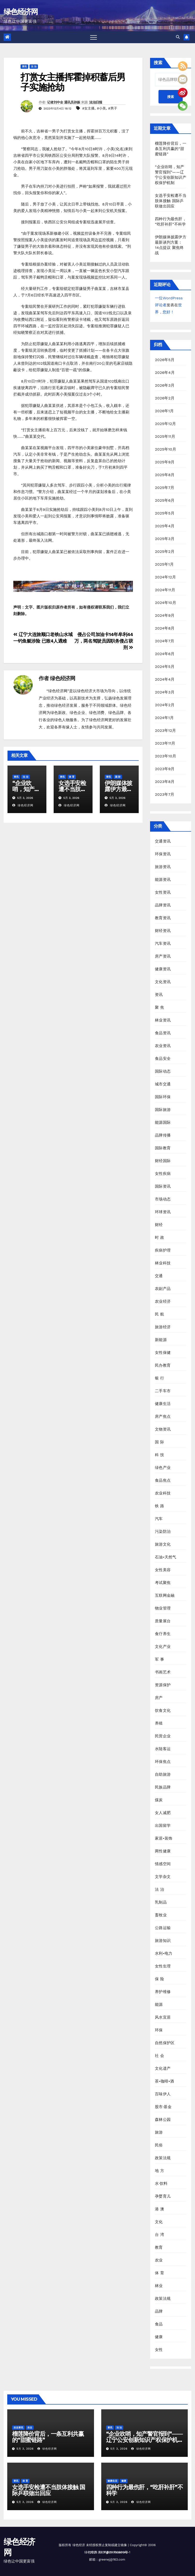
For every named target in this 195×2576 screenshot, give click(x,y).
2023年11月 (165, 743)
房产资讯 (163, 956)
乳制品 (161, 1902)
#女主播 (88, 108)
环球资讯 (163, 1212)
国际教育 (163, 1148)
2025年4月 (164, 526)
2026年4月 (165, 372)
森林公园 (163, 2119)
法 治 (33, 66)
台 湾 (159, 2234)
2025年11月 (165, 436)
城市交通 (163, 1084)
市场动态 (163, 1199)
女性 (159, 2349)
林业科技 (163, 1263)
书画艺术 (163, 1672)
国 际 (118, 776)
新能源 (161, 1339)
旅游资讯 (163, 866)
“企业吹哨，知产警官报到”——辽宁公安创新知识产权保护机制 (144, 2439)
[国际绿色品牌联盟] (73, 586)
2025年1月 (164, 564)
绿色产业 (163, 1467)
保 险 (159, 1979)
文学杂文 (163, 1876)
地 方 (159, 2170)
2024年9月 (164, 615)
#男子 (112, 108)
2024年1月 (164, 717)
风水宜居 (163, 2017)
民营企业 (163, 1736)
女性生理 (163, 1966)
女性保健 (163, 1352)
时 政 (159, 1237)
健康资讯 (163, 969)
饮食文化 (163, 1710)
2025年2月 (164, 551)
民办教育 (163, 1365)
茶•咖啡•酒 (164, 2081)
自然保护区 (164, 2043)
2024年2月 (164, 705)
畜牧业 (161, 1915)
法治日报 (95, 102)
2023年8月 (164, 781)
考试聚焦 (163, 1582)
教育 (159, 2247)
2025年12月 (165, 423)
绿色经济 (78, 2545)
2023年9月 (164, 769)
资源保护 (163, 1685)
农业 (159, 2260)
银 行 (159, 1378)
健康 (159, 2337)
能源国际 (163, 1122)
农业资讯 (163, 1045)
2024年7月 (164, 641)
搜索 (158, 62)
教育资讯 (163, 918)
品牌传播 (163, 1135)
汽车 (159, 1518)
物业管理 (163, 1608)
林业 (159, 2285)
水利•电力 (163, 1953)
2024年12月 (165, 577)
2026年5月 (164, 359)
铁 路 (159, 1506)
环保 (159, 2030)
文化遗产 (163, 2068)
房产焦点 (163, 1416)
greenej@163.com (112, 2559)
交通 (159, 1276)
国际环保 (163, 1097)
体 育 (71, 776)
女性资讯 (163, 892)
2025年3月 (164, 538)
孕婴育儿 (163, 2196)
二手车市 (163, 1391)
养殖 (159, 1723)
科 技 (159, 1454)
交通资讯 (163, 841)
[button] (178, 37)
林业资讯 (163, 1020)
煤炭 (159, 1800)
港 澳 (159, 2209)
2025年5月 (164, 513)
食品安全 (163, 1058)
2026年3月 (164, 385)
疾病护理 (163, 1250)
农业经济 (163, 1301)
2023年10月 (165, 756)
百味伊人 (163, 2094)
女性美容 (163, 1570)
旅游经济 (163, 1327)
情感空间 (163, 1864)
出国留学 (163, 1825)
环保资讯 (163, 854)
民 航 (159, 1314)
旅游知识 (163, 1940)
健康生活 (163, 1403)
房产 (159, 1697)
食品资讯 (163, 1033)
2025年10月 (165, 449)
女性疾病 (163, 1173)
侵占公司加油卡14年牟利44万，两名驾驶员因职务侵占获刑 (103, 641)
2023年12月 (165, 730)
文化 (159, 2222)
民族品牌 (163, 1787)
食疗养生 (163, 1633)
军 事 (159, 1659)
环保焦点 (163, 1761)
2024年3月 (164, 692)
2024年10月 (165, 602)
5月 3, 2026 (25, 2448)
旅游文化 (163, 1544)
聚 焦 (159, 1007)
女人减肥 (163, 1812)
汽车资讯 (163, 943)
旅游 (159, 2132)
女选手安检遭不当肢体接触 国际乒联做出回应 (170, 200)
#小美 (101, 108)
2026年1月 (164, 411)
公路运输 (163, 1927)
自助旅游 (163, 1774)
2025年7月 (164, 487)
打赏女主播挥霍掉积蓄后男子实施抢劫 (73, 82)
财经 (159, 1224)
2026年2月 (164, 398)
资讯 (24, 66)
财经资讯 (163, 930)
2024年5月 (164, 666)
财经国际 (163, 1160)
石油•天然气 (165, 1557)
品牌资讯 (163, 905)
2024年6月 (164, 653)
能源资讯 (163, 879)
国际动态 (163, 1071)
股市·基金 (163, 2106)
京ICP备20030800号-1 (114, 2552)
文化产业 (163, 1646)
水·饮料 (161, 2183)
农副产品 (163, 1288)
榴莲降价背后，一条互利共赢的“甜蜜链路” (170, 148)
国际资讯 (163, 1186)
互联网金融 (164, 1595)
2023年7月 (164, 794)
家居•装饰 (163, 1838)
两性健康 (163, 1851)
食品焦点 (163, 1480)
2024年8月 (164, 628)
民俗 (159, 2145)
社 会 (159, 2055)
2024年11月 (165, 590)
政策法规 (163, 2158)
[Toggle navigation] (93, 37)
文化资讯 (163, 982)
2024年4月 (164, 679)
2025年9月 (164, 462)
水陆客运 (163, 1749)
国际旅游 (163, 1109)
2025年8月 (164, 475)
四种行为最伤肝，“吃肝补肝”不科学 (144, 2490)
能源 (159, 2004)
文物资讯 (163, 1429)
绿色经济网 (21, 11)
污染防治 (163, 1531)
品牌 (159, 2311)
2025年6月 (164, 500)
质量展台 (163, 1621)
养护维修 (163, 1991)
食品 (159, 2324)
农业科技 (163, 1493)
